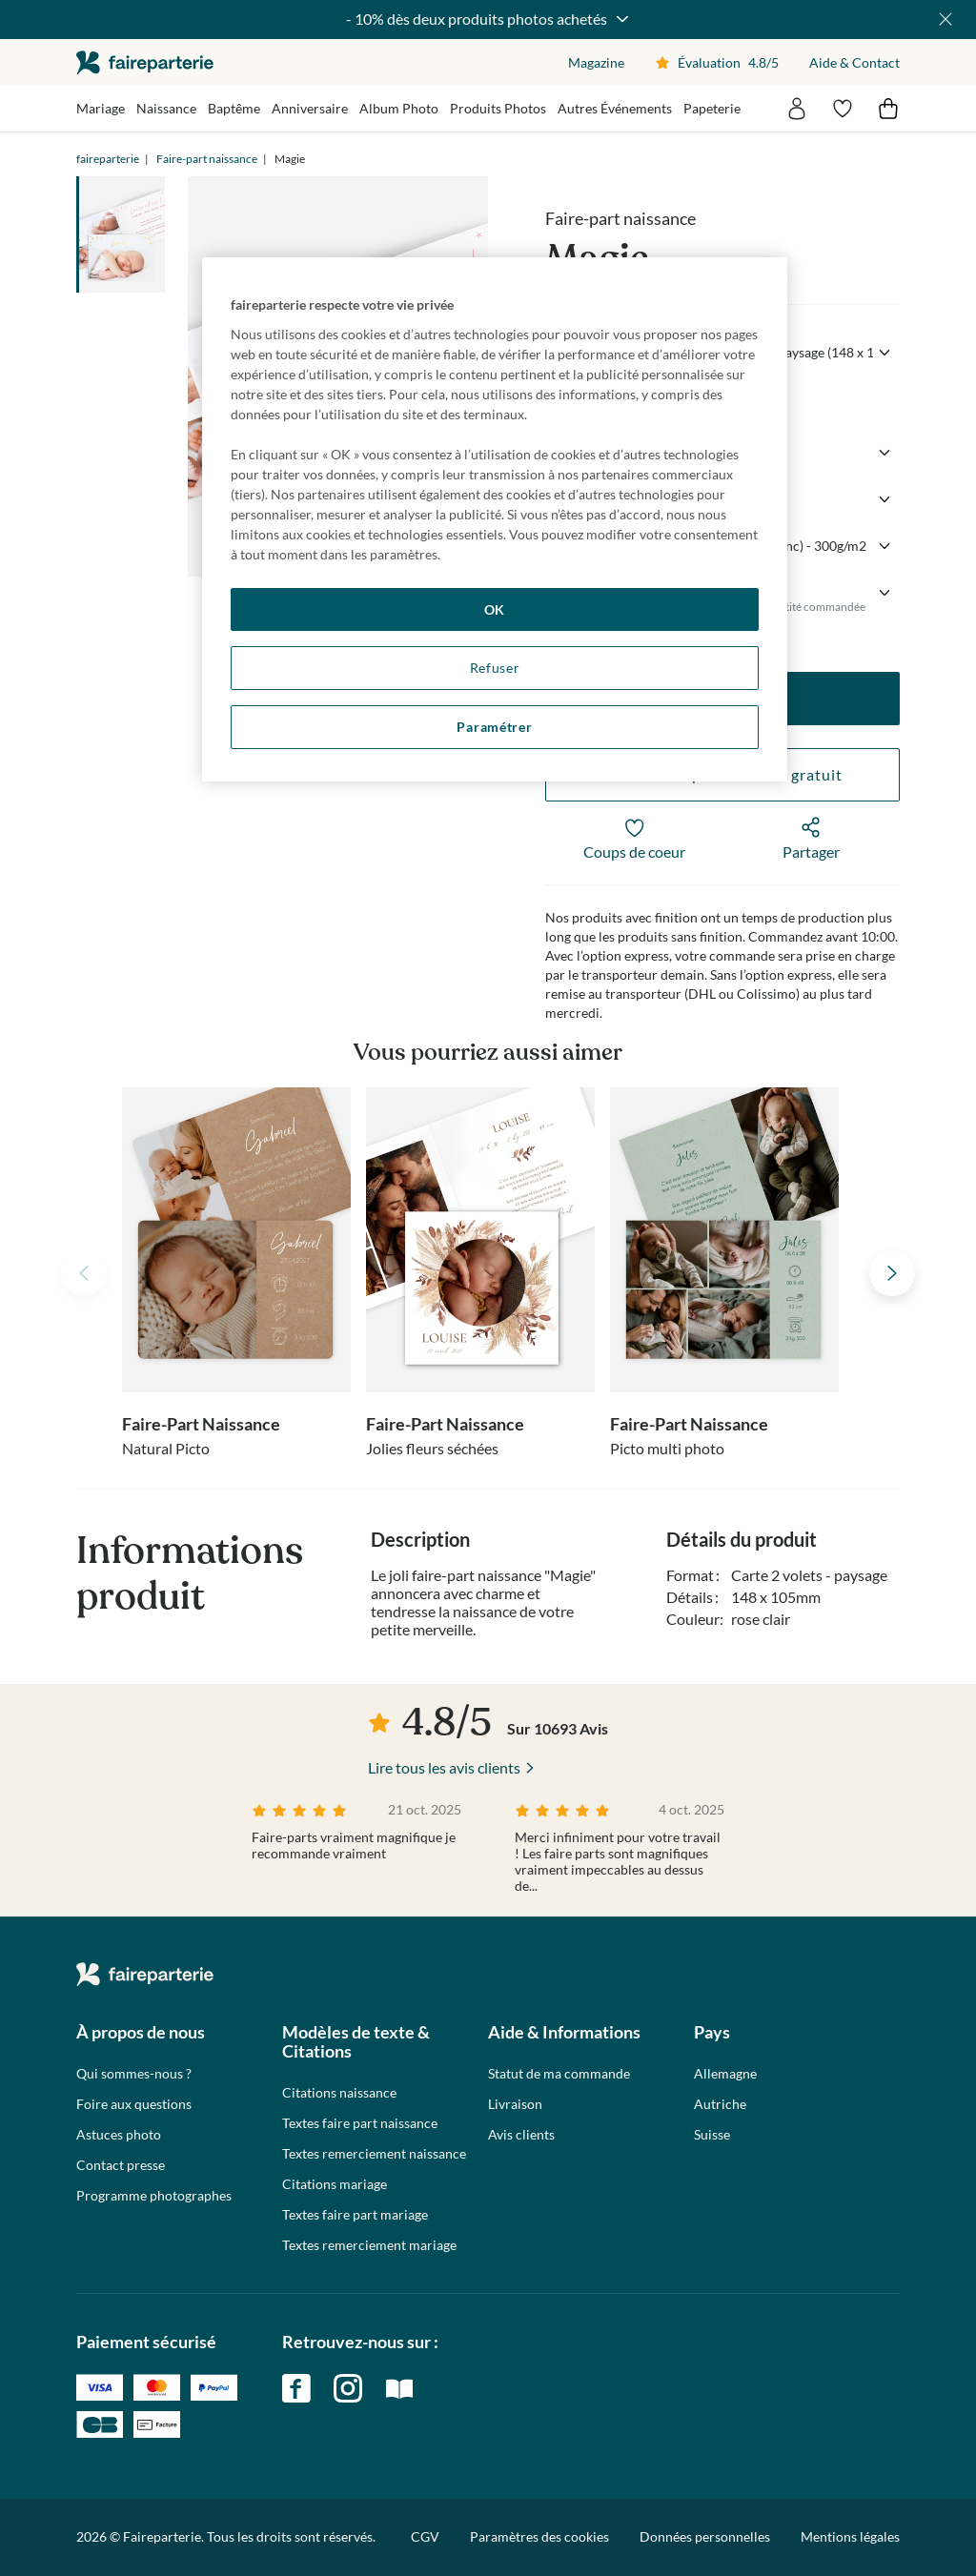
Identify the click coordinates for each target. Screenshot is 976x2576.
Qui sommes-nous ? (134, 2073)
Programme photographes (154, 2195)
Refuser (495, 667)
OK (494, 609)
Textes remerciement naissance (374, 2153)
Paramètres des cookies (539, 2537)
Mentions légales (850, 2536)
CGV (425, 2536)
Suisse (712, 2134)
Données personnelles (705, 2536)
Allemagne (725, 2073)
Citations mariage (334, 2184)
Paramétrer (494, 727)
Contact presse (120, 2165)
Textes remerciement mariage (369, 2245)
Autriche (720, 2104)
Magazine (596, 62)
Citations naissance (339, 2092)
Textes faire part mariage (355, 2214)
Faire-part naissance (206, 159)
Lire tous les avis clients (444, 1767)
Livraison (515, 2104)
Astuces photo (118, 2134)
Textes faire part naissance (359, 2123)
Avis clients (521, 2134)
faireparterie (145, 62)
